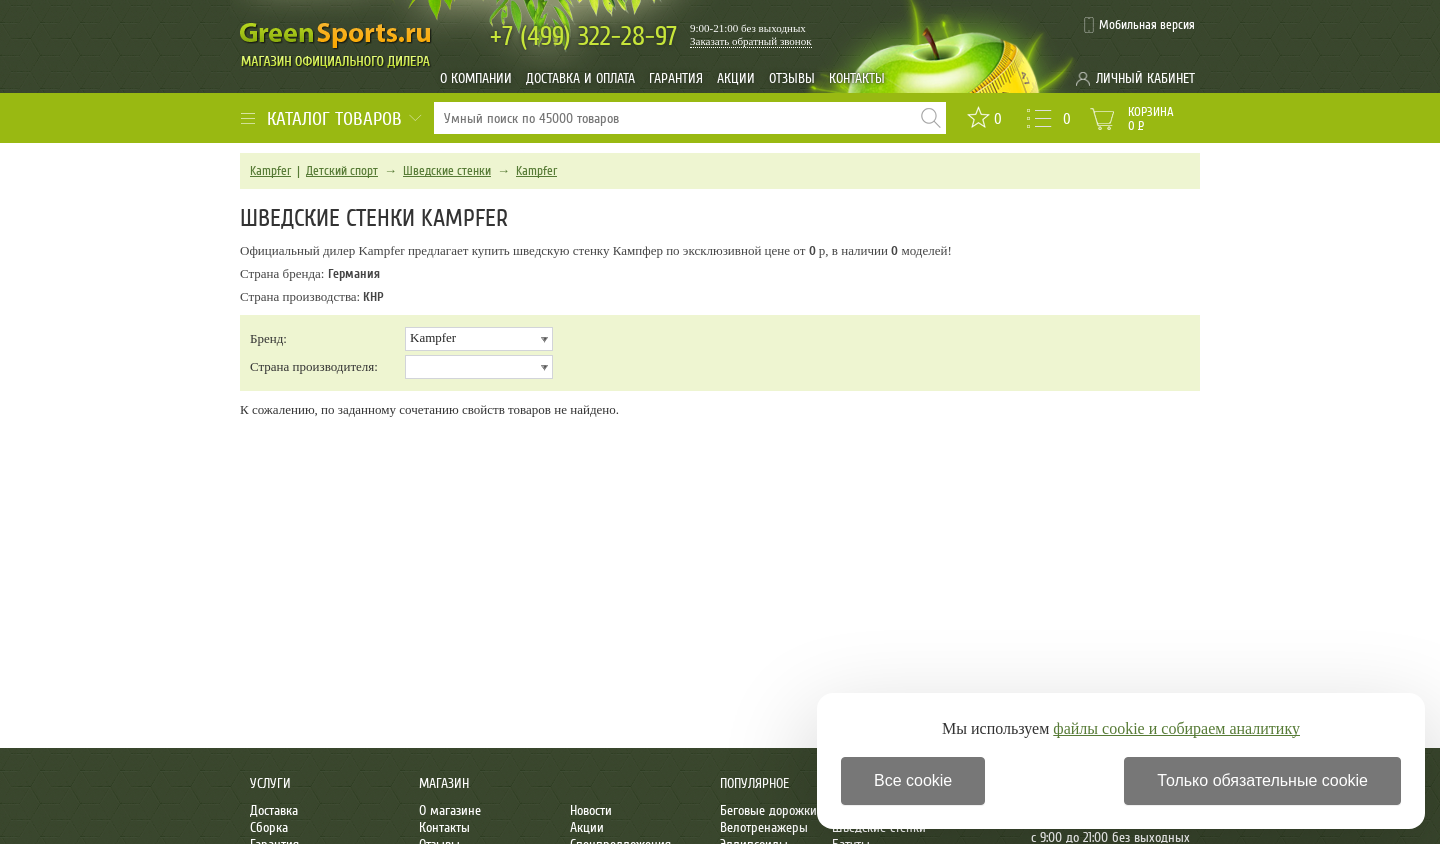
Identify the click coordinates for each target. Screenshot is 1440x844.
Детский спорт (342, 171)
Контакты (857, 78)
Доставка (274, 810)
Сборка (269, 827)
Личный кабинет (1145, 78)
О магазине (450, 810)
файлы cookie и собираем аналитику (1176, 728)
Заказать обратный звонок (751, 41)
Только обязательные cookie (1262, 780)
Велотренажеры (764, 827)
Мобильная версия (1147, 25)
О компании (476, 78)
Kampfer (270, 171)
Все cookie (913, 780)
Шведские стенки (447, 171)
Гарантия (676, 78)
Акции (736, 78)
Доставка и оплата (580, 78)
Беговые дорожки (768, 810)
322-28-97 (583, 36)
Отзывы (792, 78)
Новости (591, 810)
